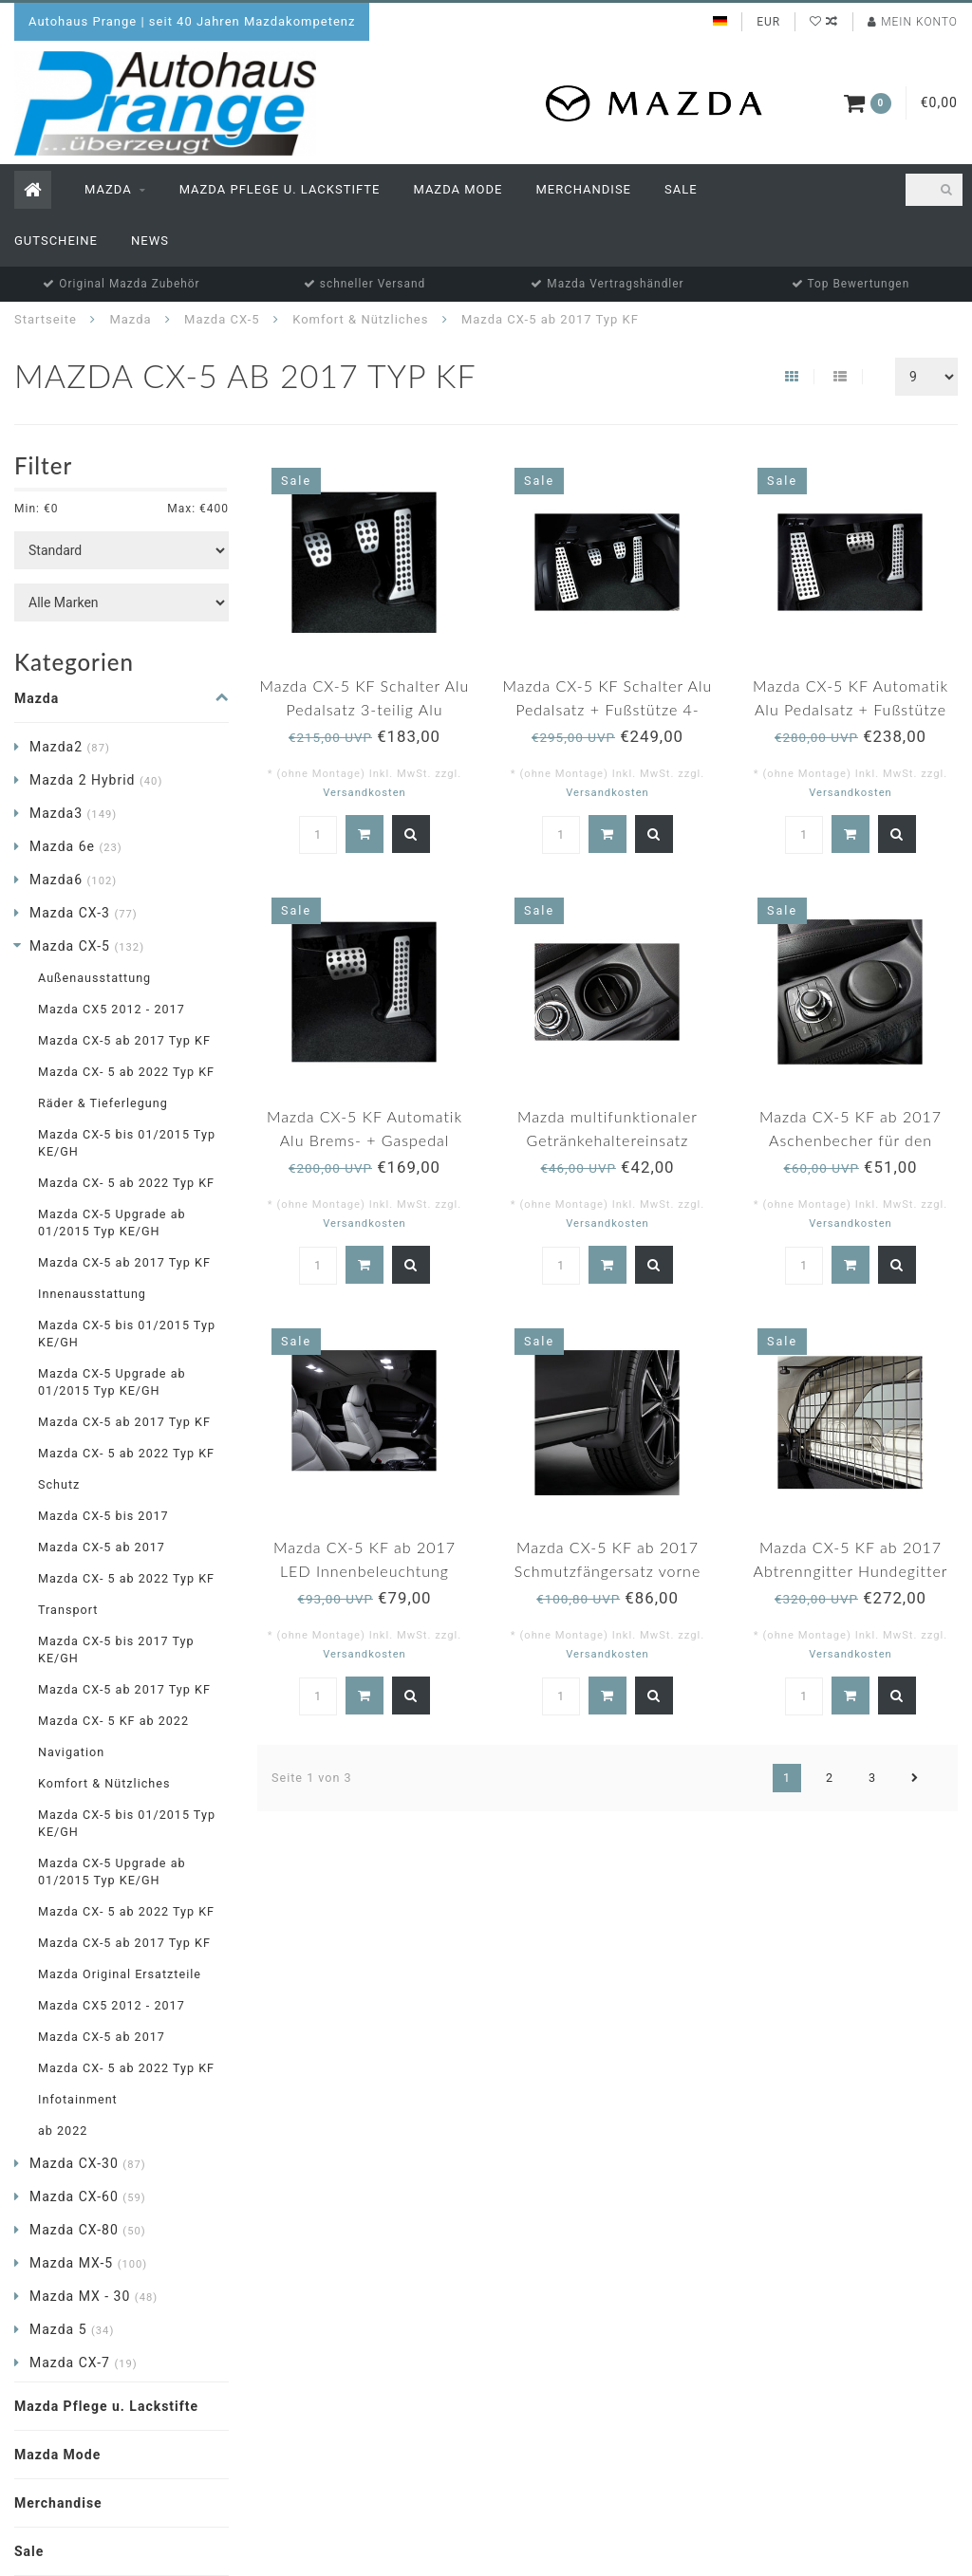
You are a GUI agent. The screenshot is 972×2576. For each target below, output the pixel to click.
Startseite (45, 319)
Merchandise (583, 189)
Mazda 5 (71, 2329)
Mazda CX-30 (87, 2163)
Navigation (71, 1752)
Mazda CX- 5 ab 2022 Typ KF (126, 1072)
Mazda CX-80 (87, 2229)
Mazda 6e (75, 846)
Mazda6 (73, 879)
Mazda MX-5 (88, 2262)
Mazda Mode (457, 189)
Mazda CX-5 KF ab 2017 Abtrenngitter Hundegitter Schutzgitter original (851, 1570)
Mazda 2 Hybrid (95, 780)
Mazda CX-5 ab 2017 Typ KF (124, 1040)
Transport (68, 1610)
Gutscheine (56, 240)
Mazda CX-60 (87, 2196)
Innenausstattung (92, 1294)
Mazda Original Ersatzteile (119, 1974)
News (150, 240)
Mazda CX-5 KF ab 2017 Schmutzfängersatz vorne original (607, 1570)
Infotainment (78, 2099)
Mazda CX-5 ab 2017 (101, 1547)
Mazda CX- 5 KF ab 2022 (113, 1721)
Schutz (59, 1484)
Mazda (108, 189)
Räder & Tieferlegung (103, 1103)
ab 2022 (62, 2130)
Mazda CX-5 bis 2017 (103, 1516)
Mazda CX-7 (83, 2362)
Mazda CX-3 (83, 912)
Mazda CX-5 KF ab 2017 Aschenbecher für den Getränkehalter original (850, 1140)
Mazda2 (69, 746)
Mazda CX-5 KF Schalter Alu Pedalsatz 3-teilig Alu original (365, 709)
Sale (681, 189)
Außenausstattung (94, 978)
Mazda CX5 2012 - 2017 (111, 1009)
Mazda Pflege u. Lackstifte (280, 189)
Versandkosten (364, 793)
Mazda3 (73, 813)
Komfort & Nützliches (104, 1783)
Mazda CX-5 (86, 946)
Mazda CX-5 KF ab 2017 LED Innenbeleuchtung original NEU (364, 1570)
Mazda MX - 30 (93, 2296)
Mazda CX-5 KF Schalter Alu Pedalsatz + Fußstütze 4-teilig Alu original (608, 709)
